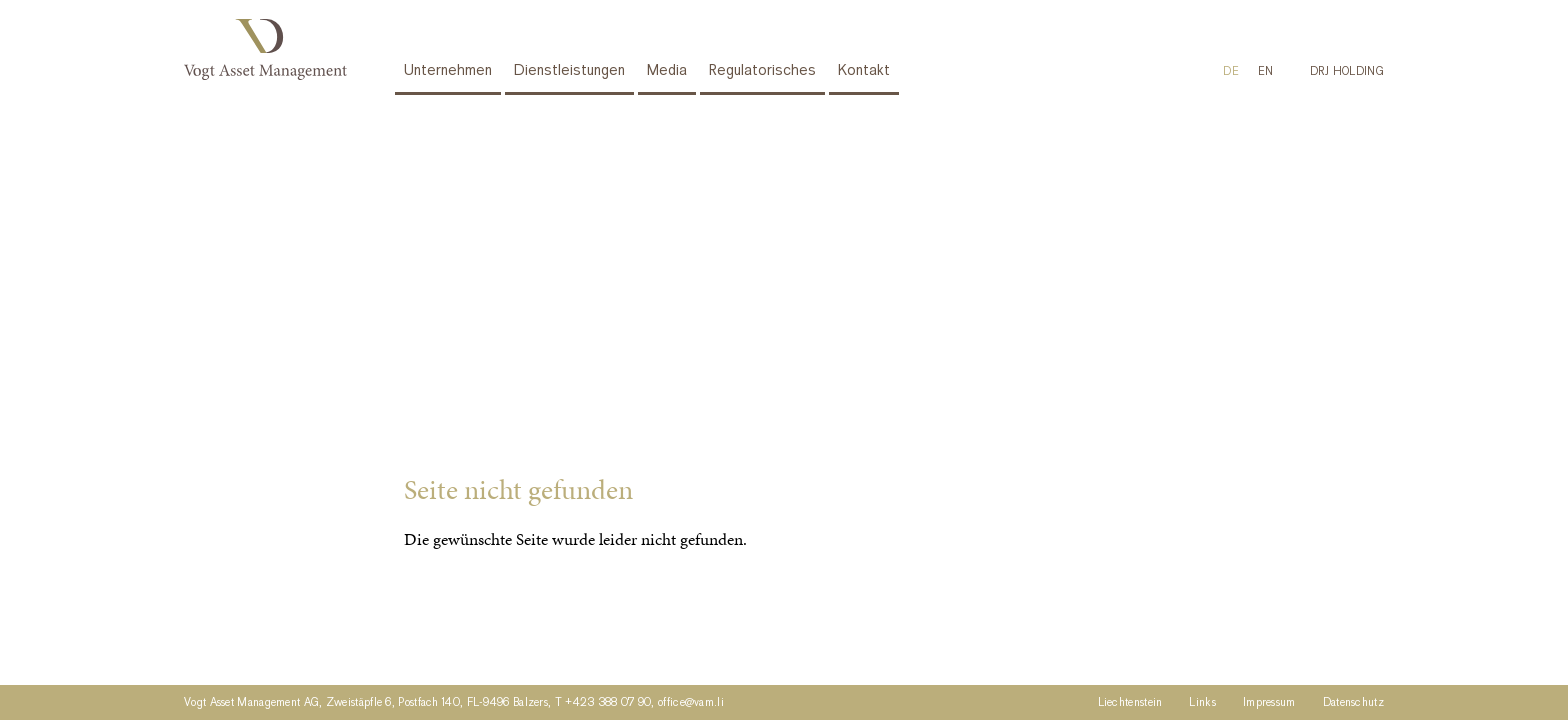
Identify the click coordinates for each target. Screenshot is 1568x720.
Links (1202, 703)
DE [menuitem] (1231, 72)
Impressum (1269, 703)
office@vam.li (691, 703)
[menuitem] (1231, 72)
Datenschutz (1353, 703)
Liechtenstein (1130, 703)
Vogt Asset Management (269, 49)
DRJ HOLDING (1347, 72)
